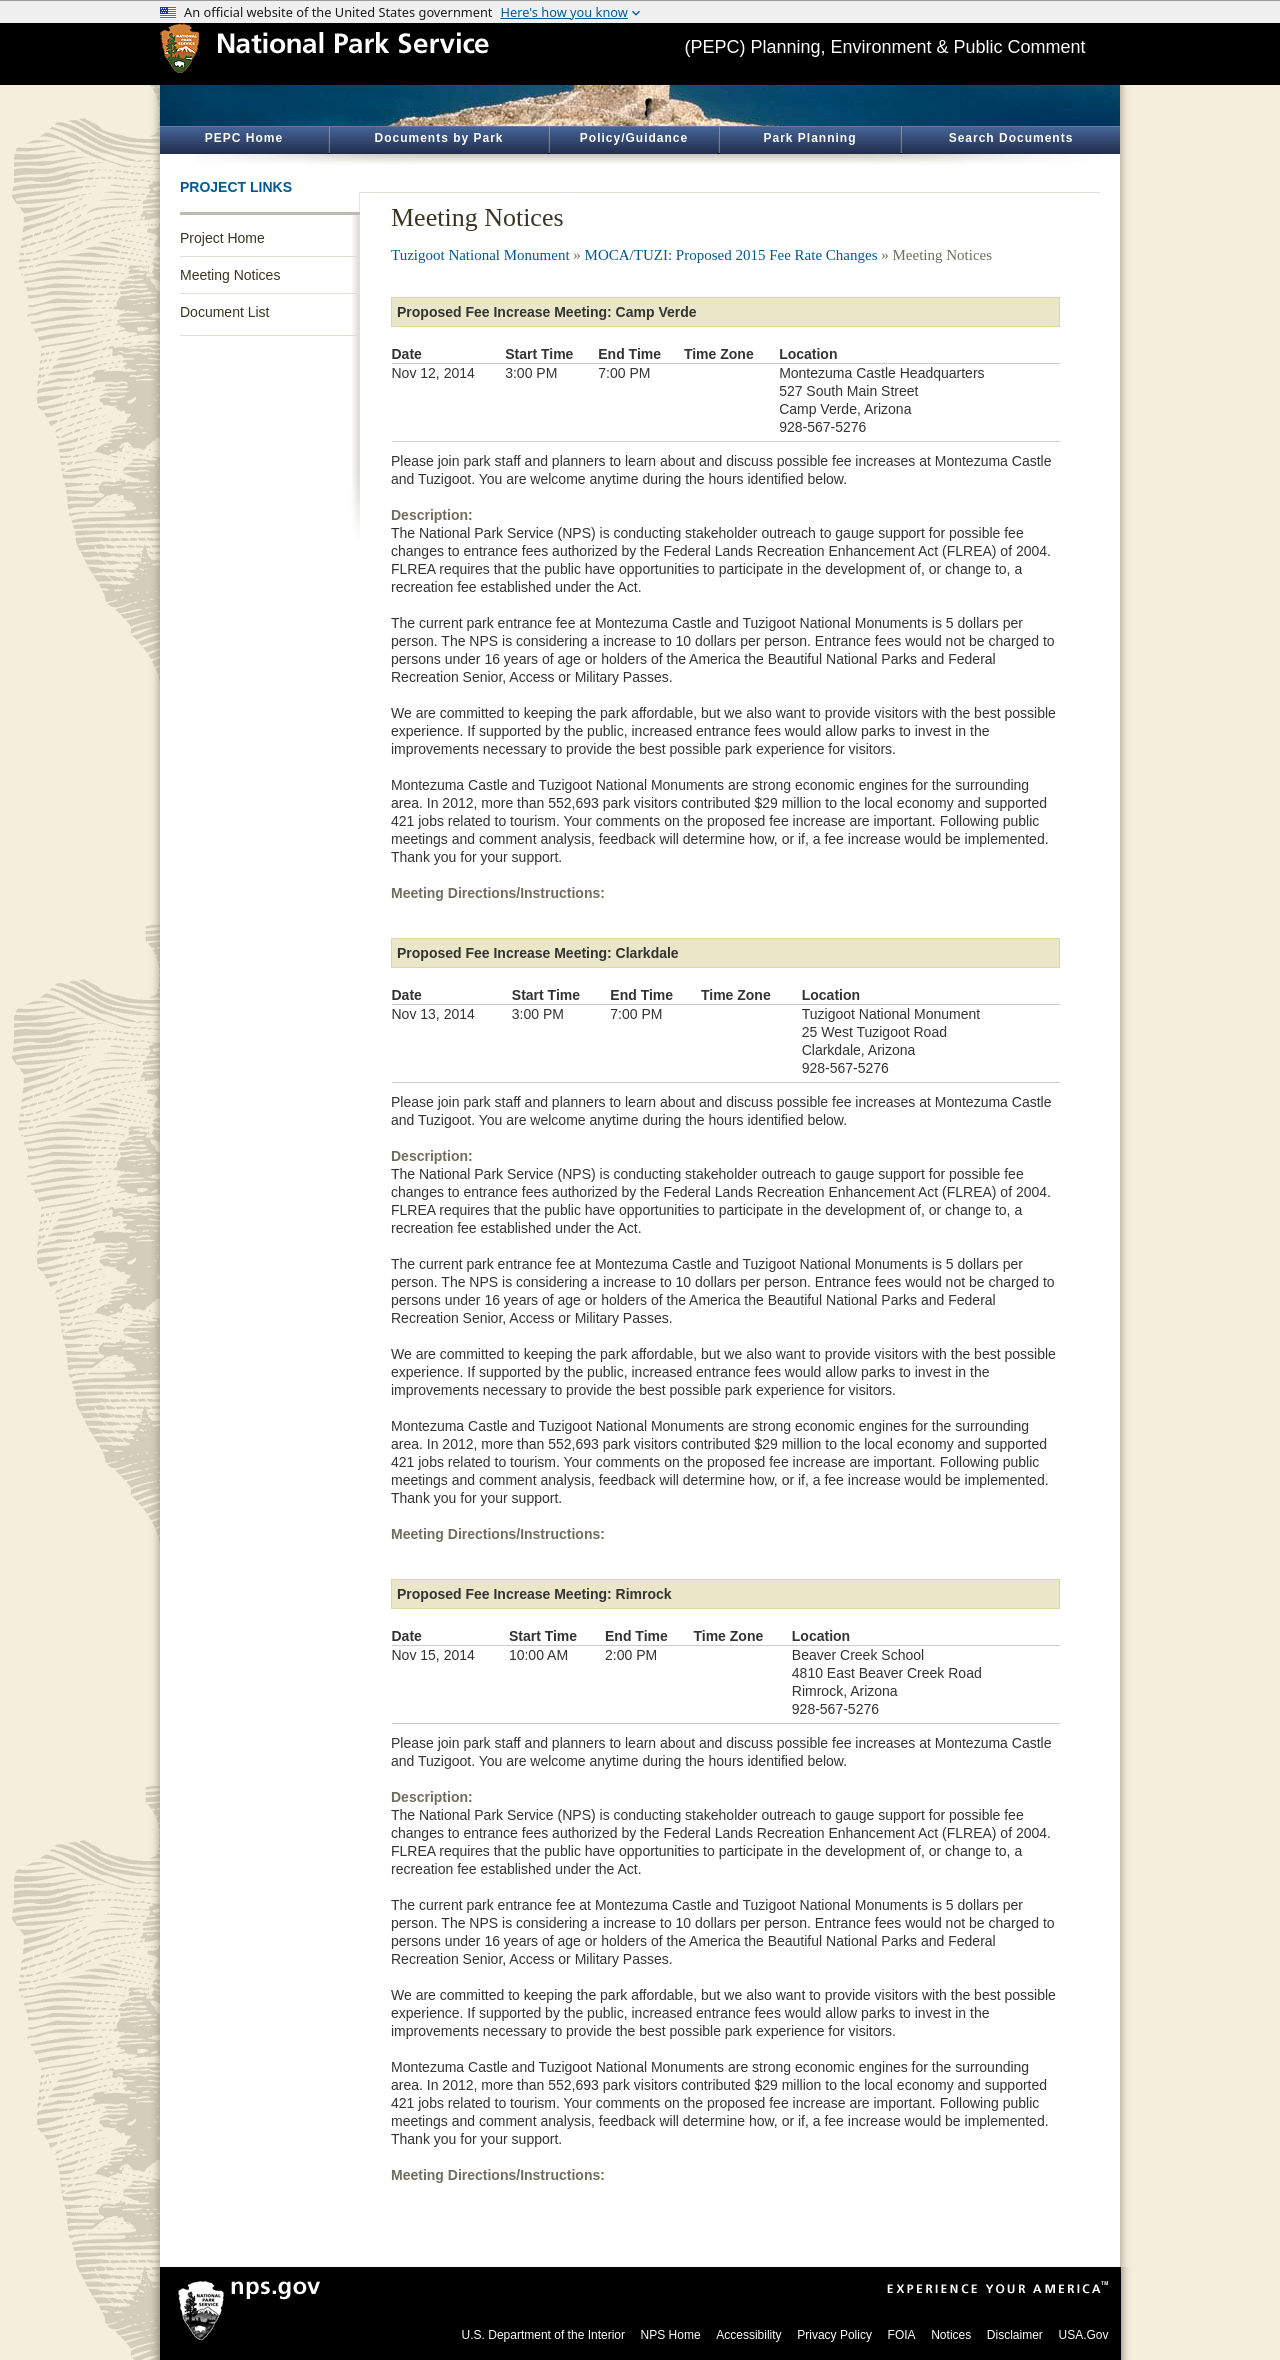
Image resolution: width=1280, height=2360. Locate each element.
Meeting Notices (230, 275)
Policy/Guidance (634, 138)
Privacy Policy (834, 2335)
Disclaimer (1015, 2335)
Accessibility (748, 2335)
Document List (224, 312)
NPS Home (671, 2335)
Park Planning (809, 138)
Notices (951, 2335)
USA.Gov (1083, 2335)
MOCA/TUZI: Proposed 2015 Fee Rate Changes (731, 255)
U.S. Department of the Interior (543, 2335)
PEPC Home (244, 138)
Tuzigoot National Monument (480, 255)
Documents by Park (438, 138)
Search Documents (1011, 138)
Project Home (222, 238)
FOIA (902, 2335)
